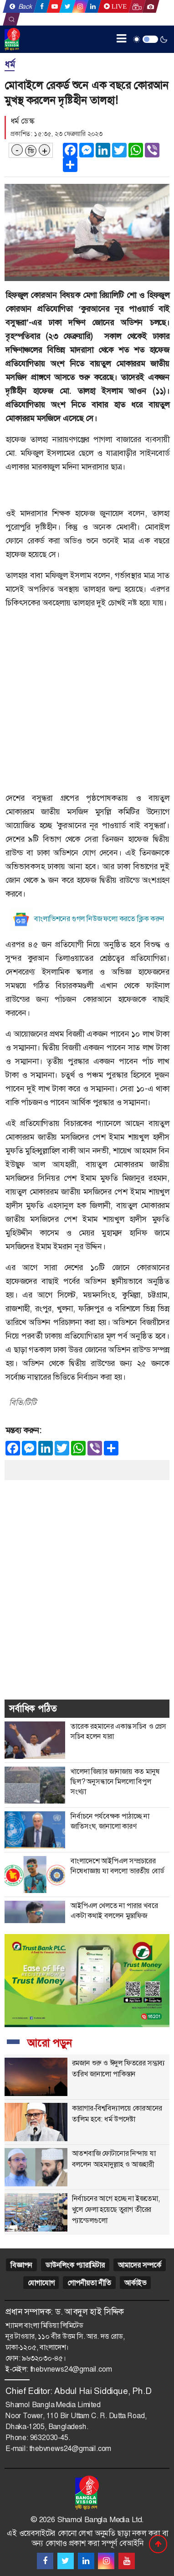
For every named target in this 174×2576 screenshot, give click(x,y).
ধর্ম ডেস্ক (22, 121)
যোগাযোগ (41, 2283)
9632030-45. (50, 2437)
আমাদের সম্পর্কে (139, 2265)
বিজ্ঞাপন (21, 2265)
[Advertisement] (87, 704)
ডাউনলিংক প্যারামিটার (75, 2265)
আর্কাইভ (135, 2283)
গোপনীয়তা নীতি (89, 2283)
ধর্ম (10, 64)
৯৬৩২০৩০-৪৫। (44, 2358)
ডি (31, 151)
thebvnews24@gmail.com (71, 2369)
